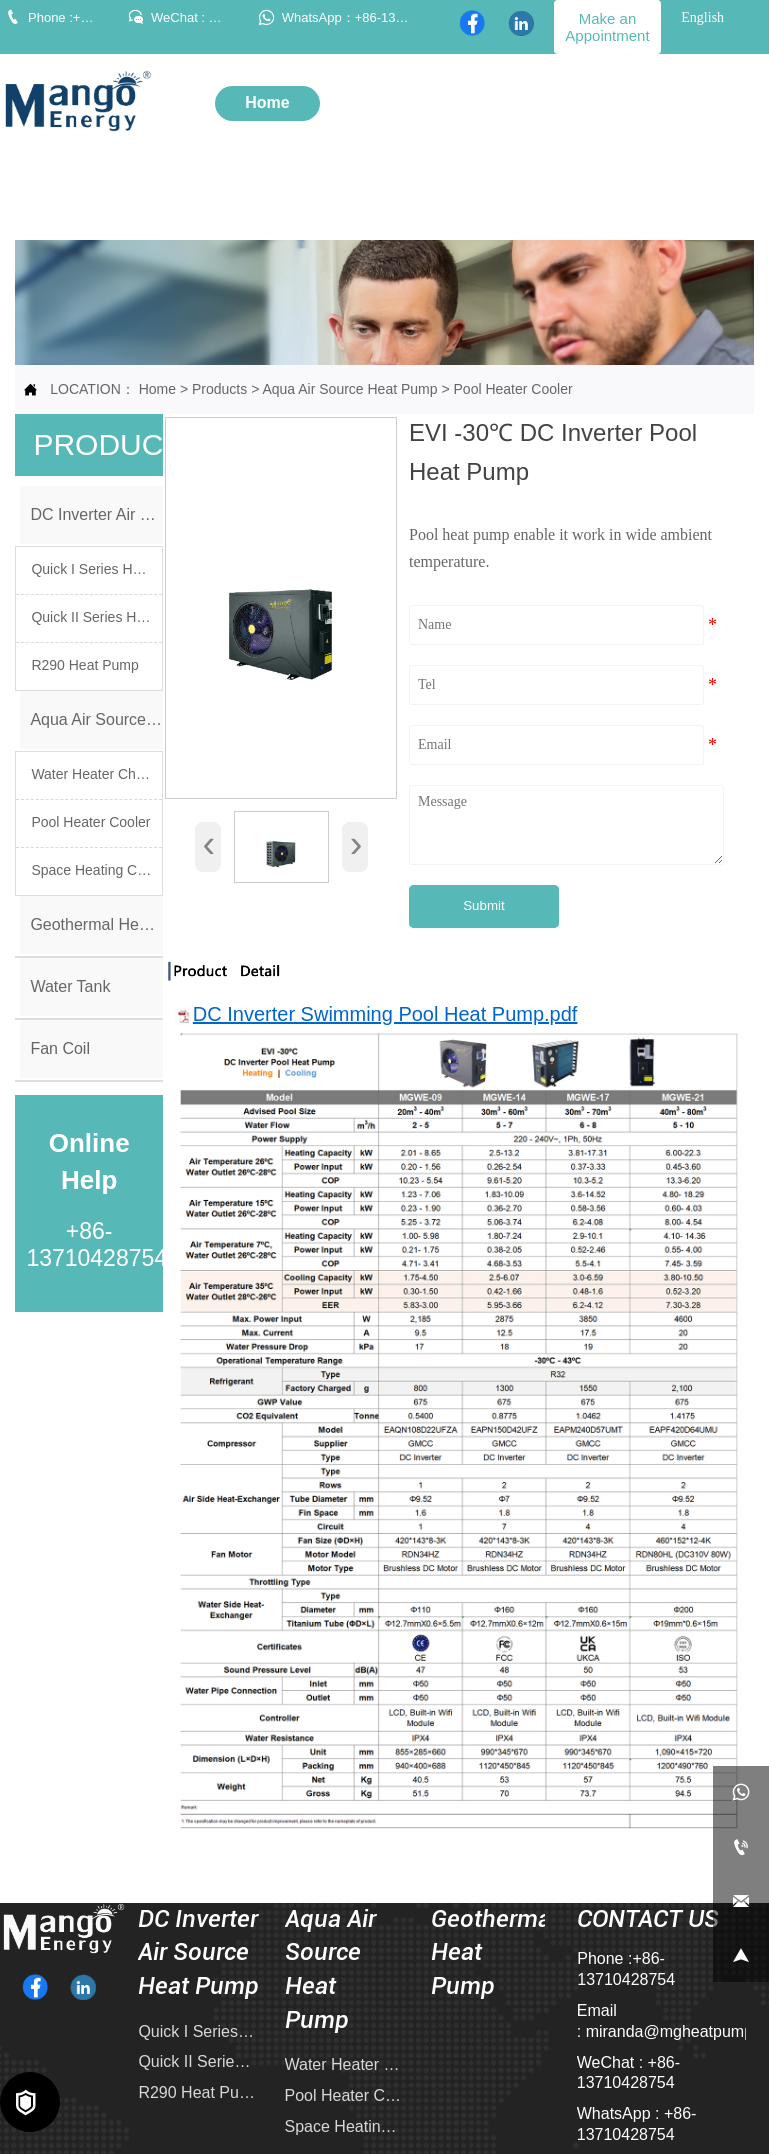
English (702, 17)
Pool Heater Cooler (513, 389)
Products (219, 389)
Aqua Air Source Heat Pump (349, 389)
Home (157, 389)
